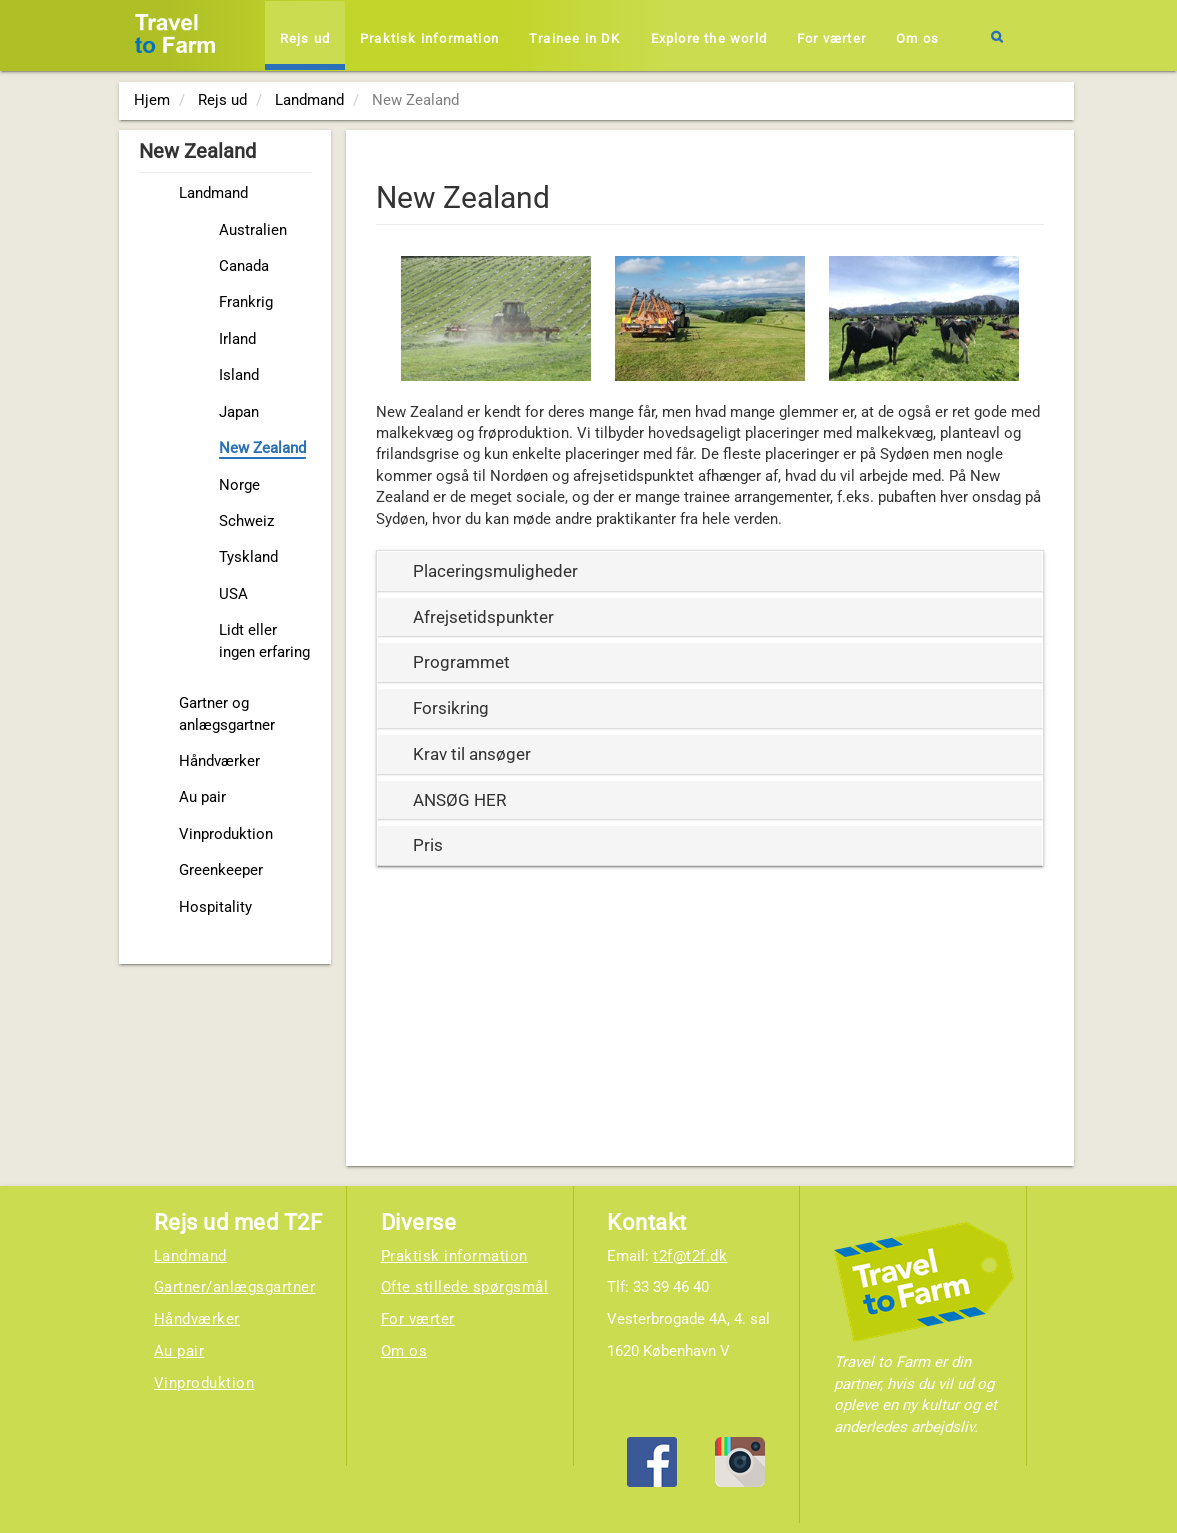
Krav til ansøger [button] (472, 754)
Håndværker (219, 761)
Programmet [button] (461, 662)
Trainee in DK (575, 38)
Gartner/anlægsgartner (235, 1287)
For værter (831, 38)
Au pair (202, 797)
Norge (239, 485)
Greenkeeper (221, 870)
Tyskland (248, 557)
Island (239, 375)
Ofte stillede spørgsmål (465, 1287)
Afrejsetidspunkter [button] (483, 617)
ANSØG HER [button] (459, 800)
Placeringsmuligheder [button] (495, 571)
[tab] (710, 571)
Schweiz (246, 521)
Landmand (213, 193)
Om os (917, 38)
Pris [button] (428, 845)
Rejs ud (305, 38)
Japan (239, 412)
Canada (244, 266)
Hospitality (215, 907)
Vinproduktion (226, 834)
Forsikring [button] (451, 708)
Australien (253, 230)
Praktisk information (429, 38)
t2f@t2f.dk (690, 1256)
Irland (237, 339)
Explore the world (709, 38)
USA (233, 594)
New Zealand (262, 448)
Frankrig (246, 302)
